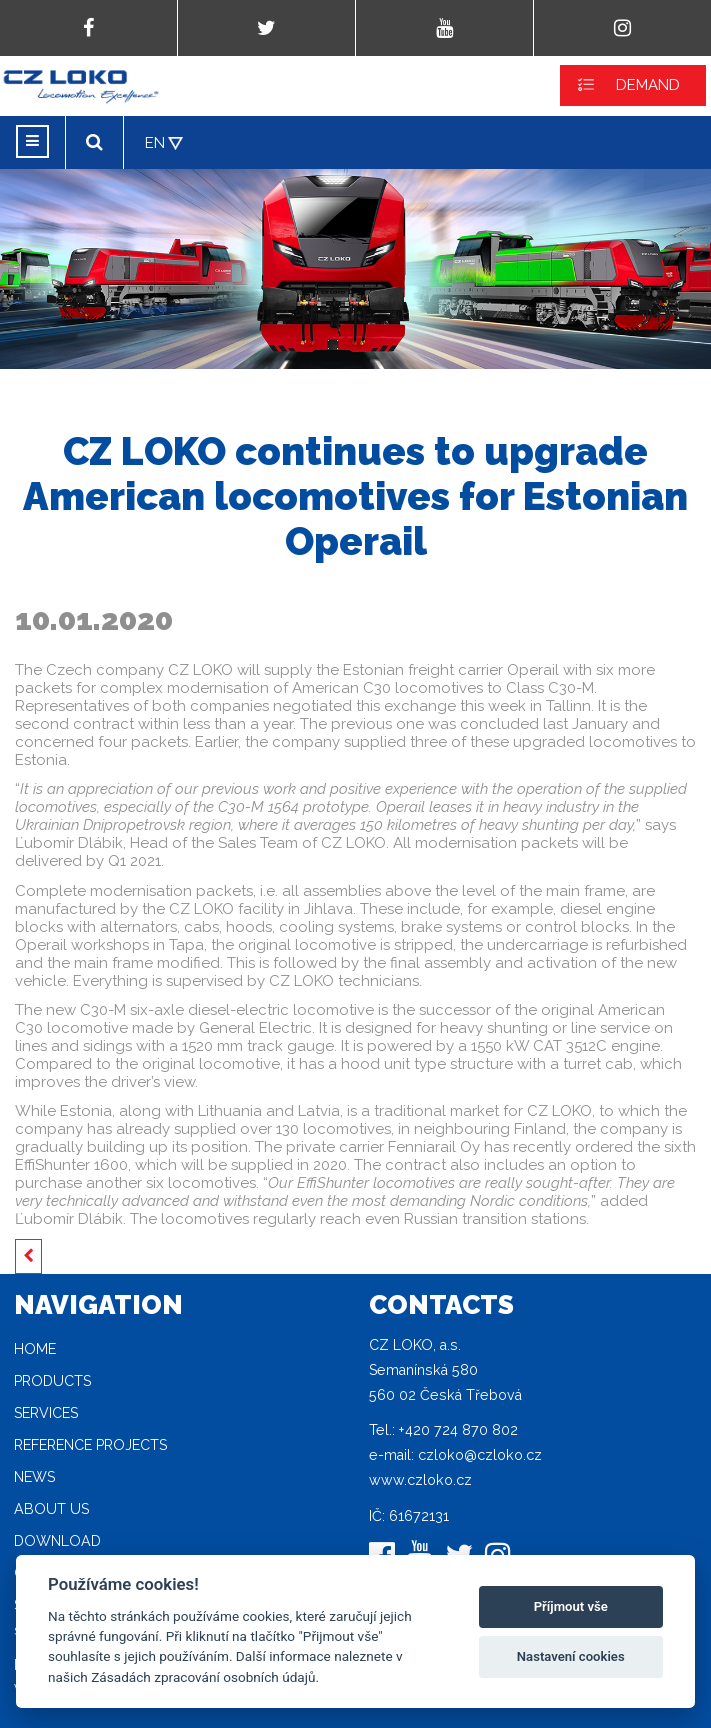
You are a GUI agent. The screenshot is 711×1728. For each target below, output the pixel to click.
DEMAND (648, 85)
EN (155, 143)
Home (35, 1349)
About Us (51, 1509)
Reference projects (90, 1445)
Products (52, 1381)
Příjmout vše (571, 1606)
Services (46, 1413)
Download (57, 1541)
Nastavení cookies (571, 1656)
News (34, 1477)
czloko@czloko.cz (480, 1455)
